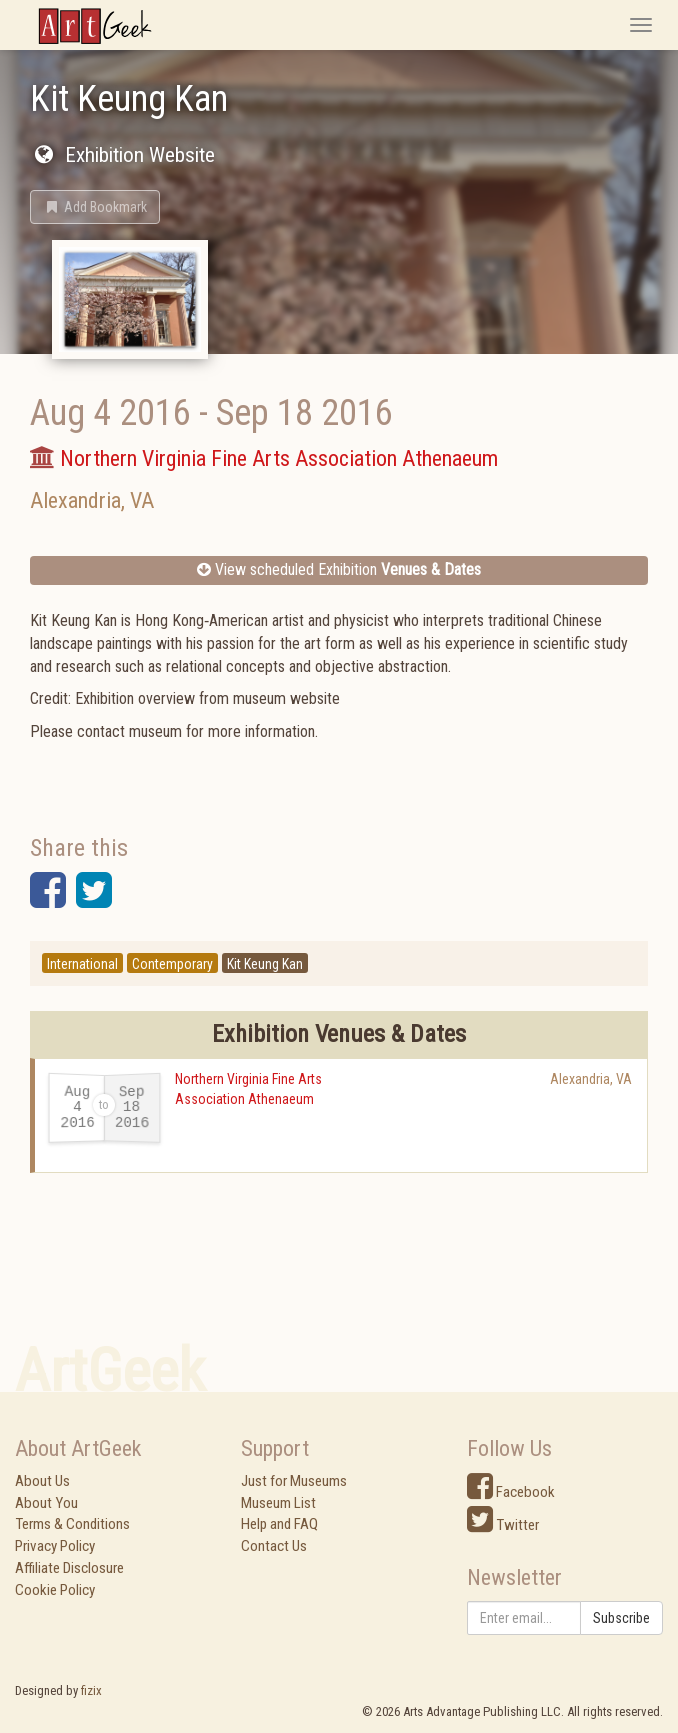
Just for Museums (294, 1481)
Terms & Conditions (72, 1524)
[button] (95, 207)
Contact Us (274, 1546)
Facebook (511, 1492)
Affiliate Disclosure (69, 1568)
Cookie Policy (55, 1590)
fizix (91, 1690)
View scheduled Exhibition (339, 569)
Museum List (278, 1503)
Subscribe (621, 1618)
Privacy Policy (55, 1546)
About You (46, 1503)
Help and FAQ (279, 1524)
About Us (42, 1481)
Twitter (503, 1525)
